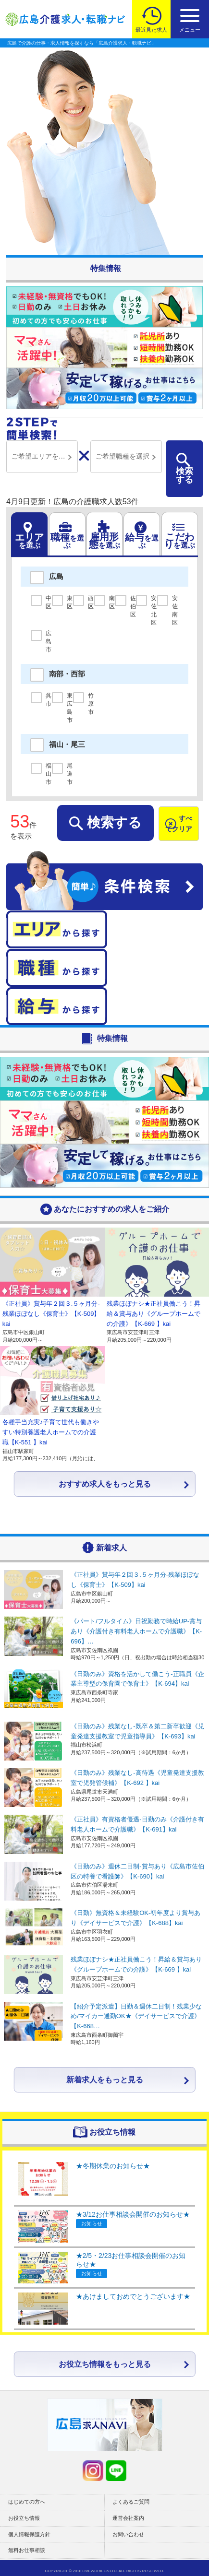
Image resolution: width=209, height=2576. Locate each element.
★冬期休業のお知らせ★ (113, 2166)
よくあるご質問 (130, 2502)
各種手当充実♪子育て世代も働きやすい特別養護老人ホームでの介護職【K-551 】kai (50, 1432)
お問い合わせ (128, 2534)
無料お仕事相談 (26, 2550)
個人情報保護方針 (29, 2534)
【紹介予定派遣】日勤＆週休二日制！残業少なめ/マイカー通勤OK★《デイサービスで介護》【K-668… (136, 2016)
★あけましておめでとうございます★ (133, 2296)
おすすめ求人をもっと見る (105, 1484)
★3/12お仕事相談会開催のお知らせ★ (133, 2214)
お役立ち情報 (24, 2518)
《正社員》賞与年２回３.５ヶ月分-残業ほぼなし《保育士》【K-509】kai (51, 1313)
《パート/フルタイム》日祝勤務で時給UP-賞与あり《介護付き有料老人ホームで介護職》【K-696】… (136, 1631)
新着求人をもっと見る (104, 2080)
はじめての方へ (26, 2502)
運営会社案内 (128, 2518)
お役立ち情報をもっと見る (105, 2364)
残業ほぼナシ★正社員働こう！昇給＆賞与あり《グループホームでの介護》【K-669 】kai (153, 1313)
